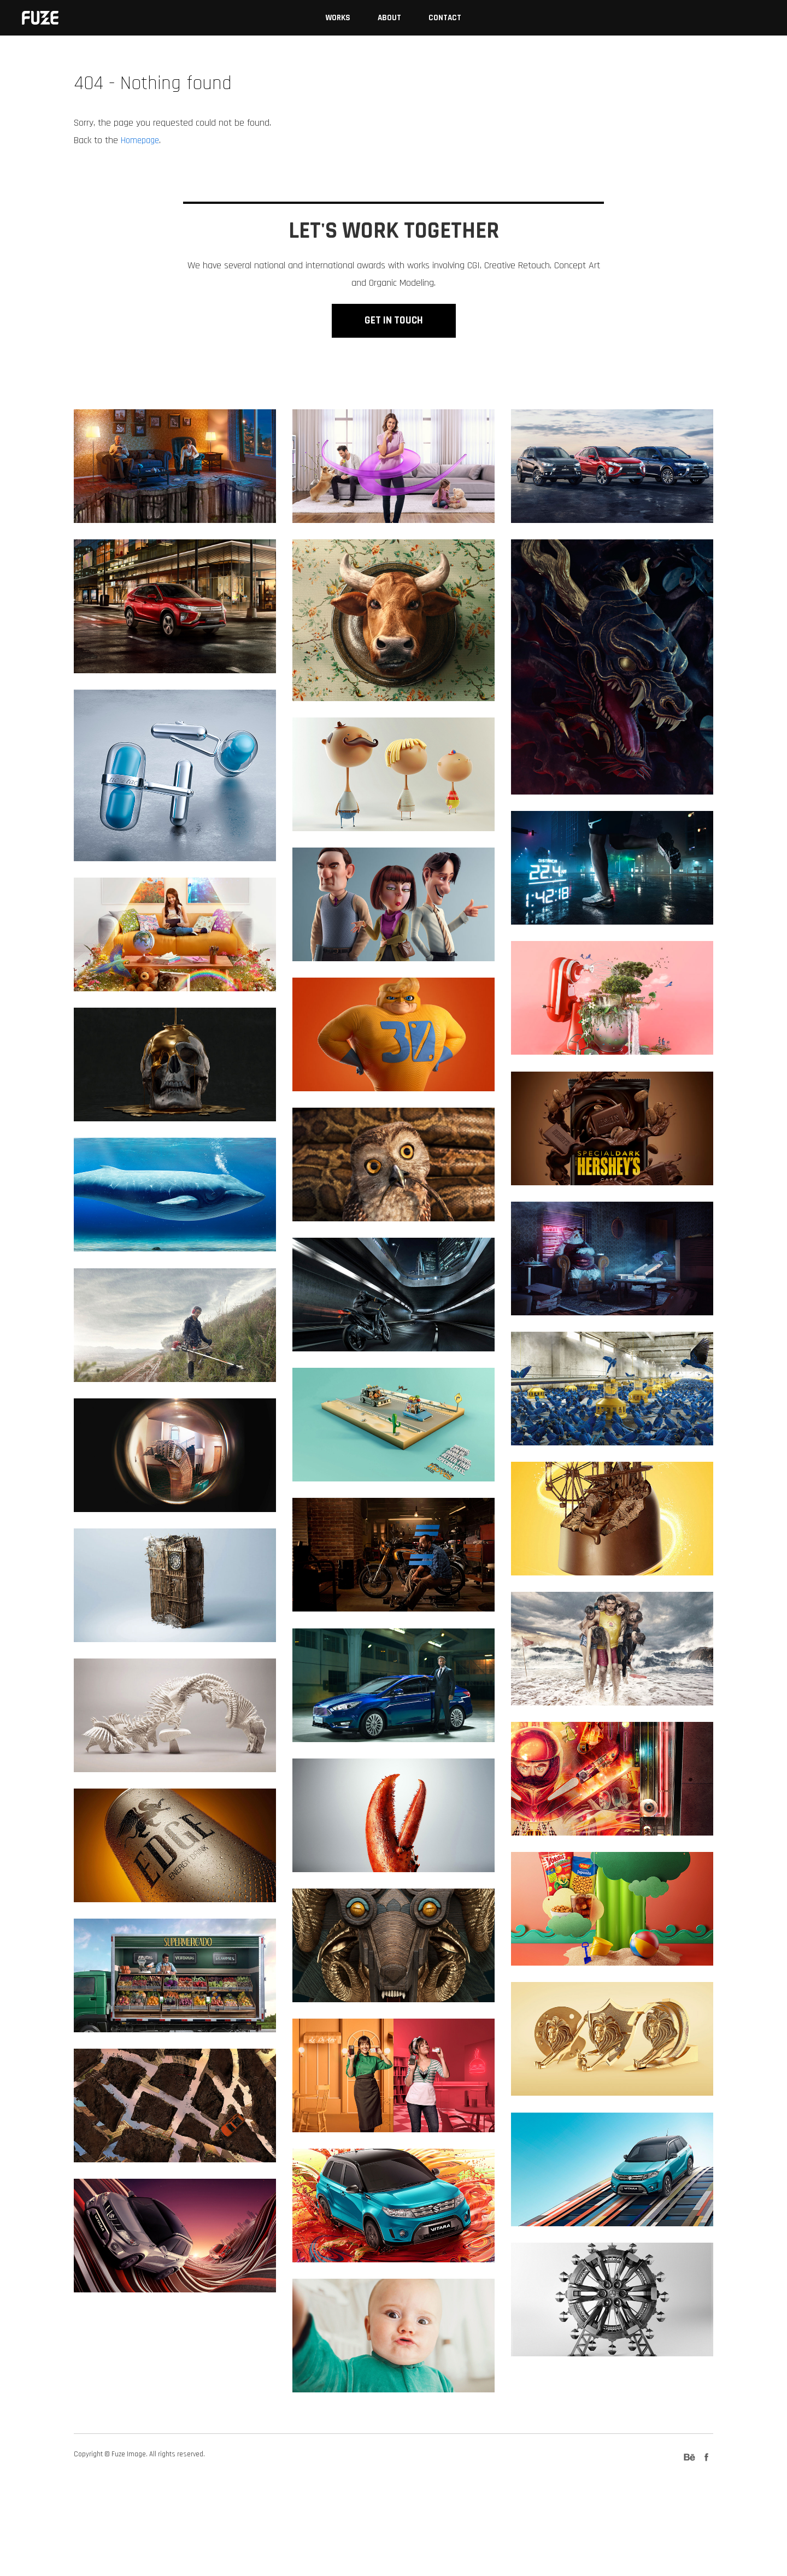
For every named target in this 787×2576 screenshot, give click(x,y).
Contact (444, 18)
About (389, 18)
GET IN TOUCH (393, 374)
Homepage (141, 140)
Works (338, 18)
